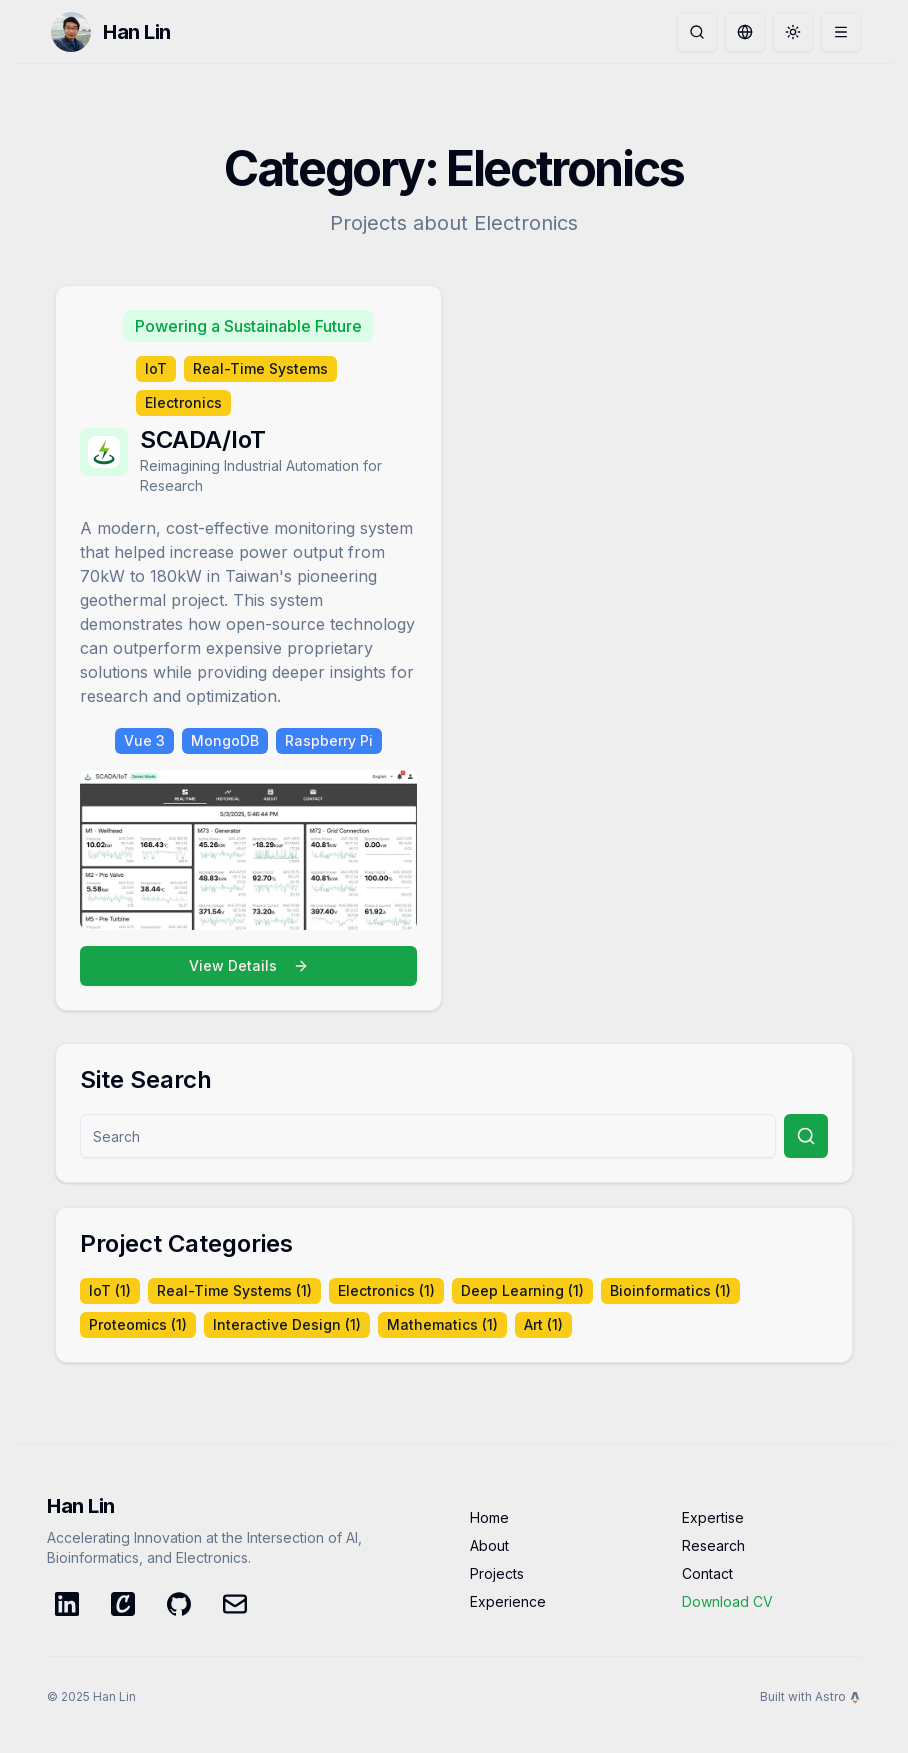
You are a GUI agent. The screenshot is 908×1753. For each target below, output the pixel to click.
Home (489, 1517)
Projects (497, 1573)
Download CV (727, 1601)
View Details (249, 965)
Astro (838, 1696)
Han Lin (137, 32)
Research (713, 1545)
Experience (508, 1601)
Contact (707, 1573)
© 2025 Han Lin (91, 1696)
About (489, 1545)
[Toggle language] (745, 32)
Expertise (713, 1517)
